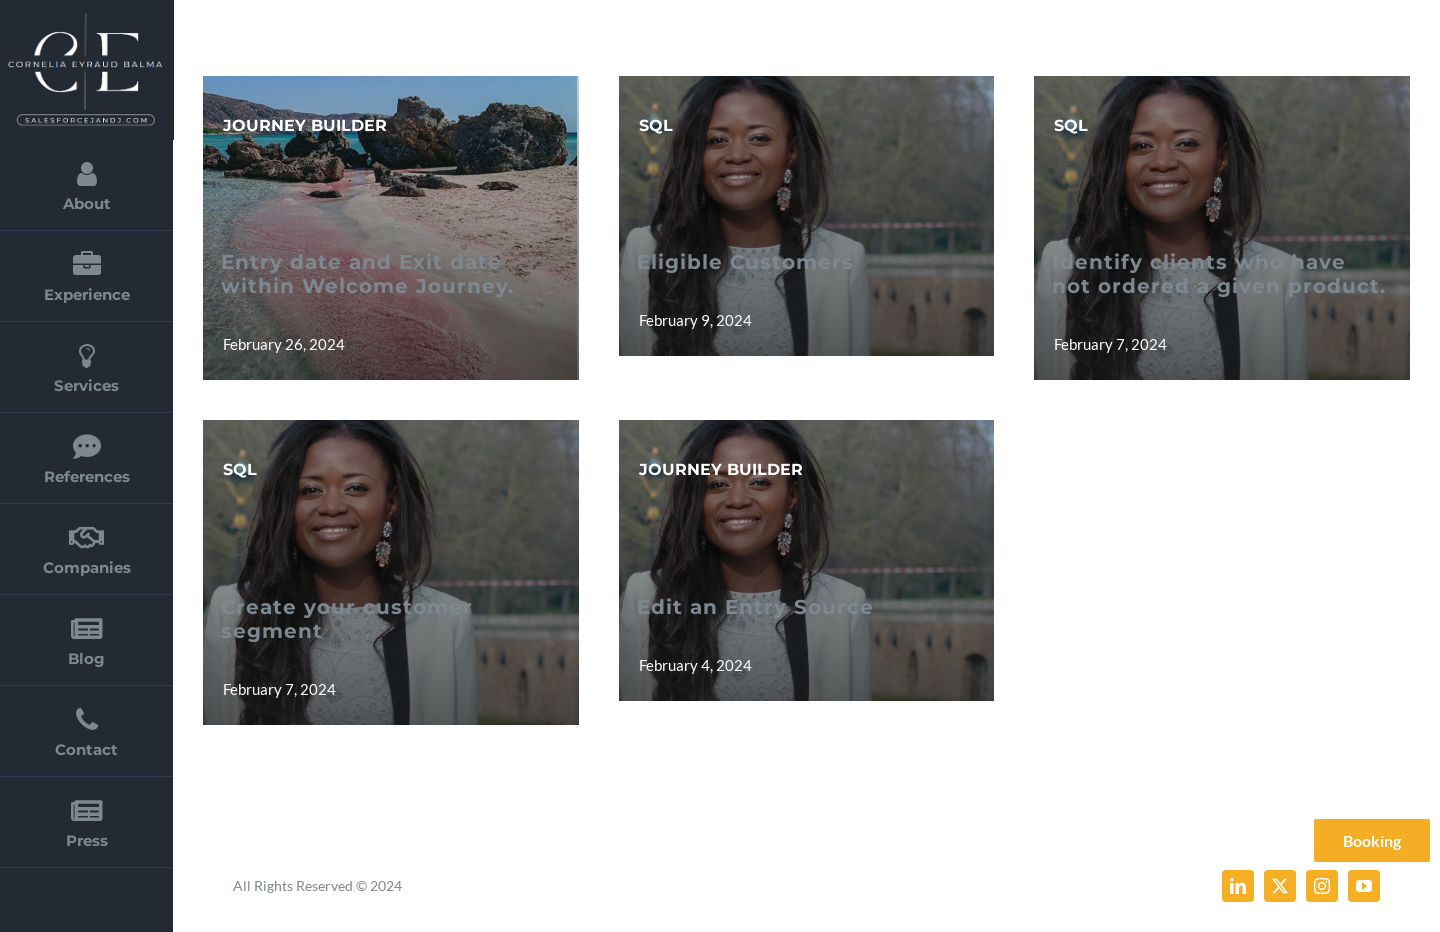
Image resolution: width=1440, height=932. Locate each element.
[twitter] (1280, 886)
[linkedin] (1238, 886)
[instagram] (1322, 886)
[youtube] (1364, 886)
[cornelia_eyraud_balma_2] (85, 18)
